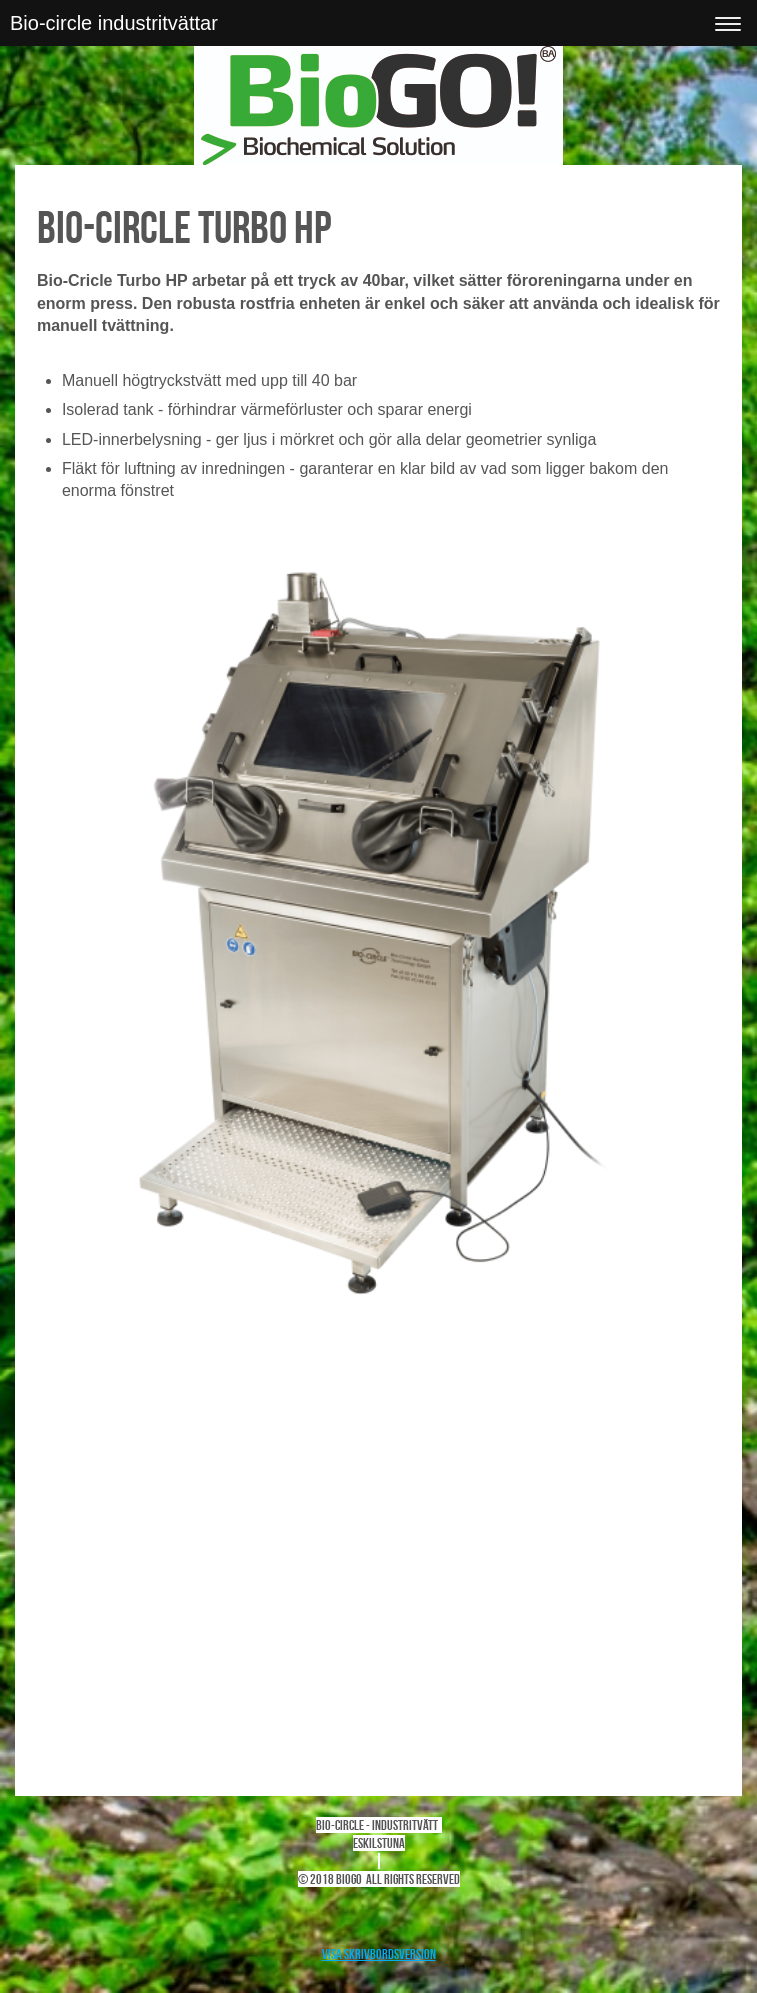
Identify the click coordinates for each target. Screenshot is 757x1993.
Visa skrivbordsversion (379, 1954)
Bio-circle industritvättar (114, 23)
